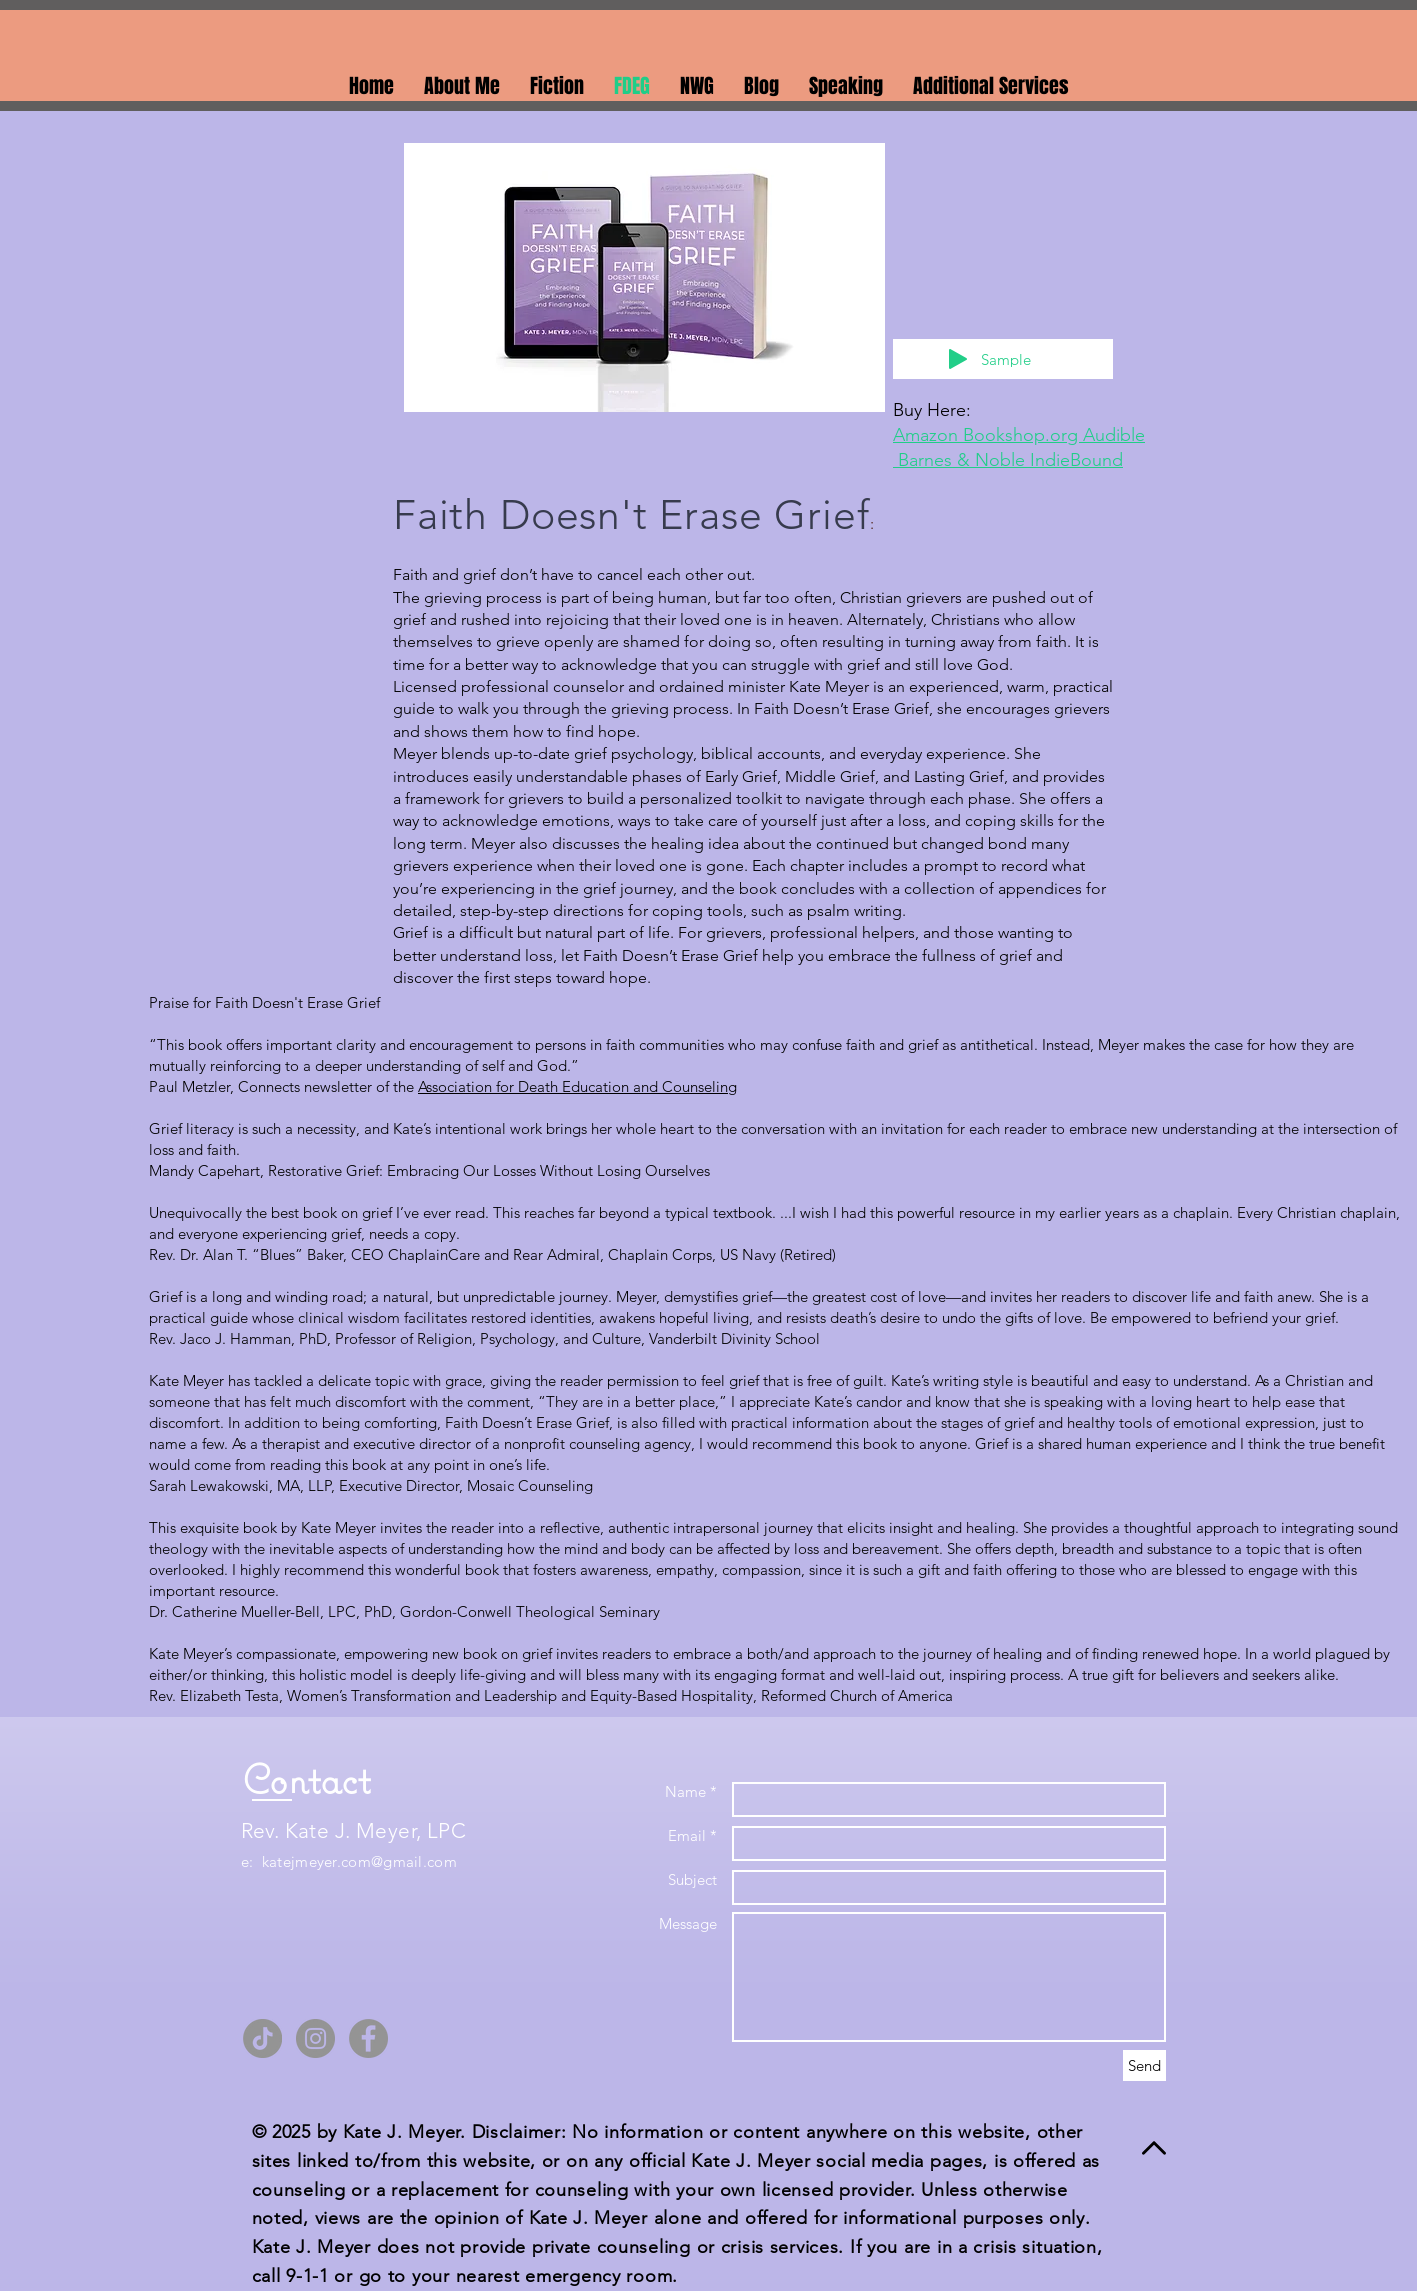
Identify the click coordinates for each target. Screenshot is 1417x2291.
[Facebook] (368, 2038)
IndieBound (1076, 460)
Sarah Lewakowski (209, 1485)
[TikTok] (262, 2038)
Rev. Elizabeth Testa (214, 1695)
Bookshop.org (1023, 435)
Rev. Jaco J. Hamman (220, 1338)
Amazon (928, 435)
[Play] (958, 359)
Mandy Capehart (204, 1170)
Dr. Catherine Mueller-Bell (234, 1611)
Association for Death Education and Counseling (577, 1086)
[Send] (1144, 2065)
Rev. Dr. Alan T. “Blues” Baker (246, 1254)
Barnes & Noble (964, 460)
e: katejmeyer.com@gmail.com (349, 1861)
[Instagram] (315, 2038)
